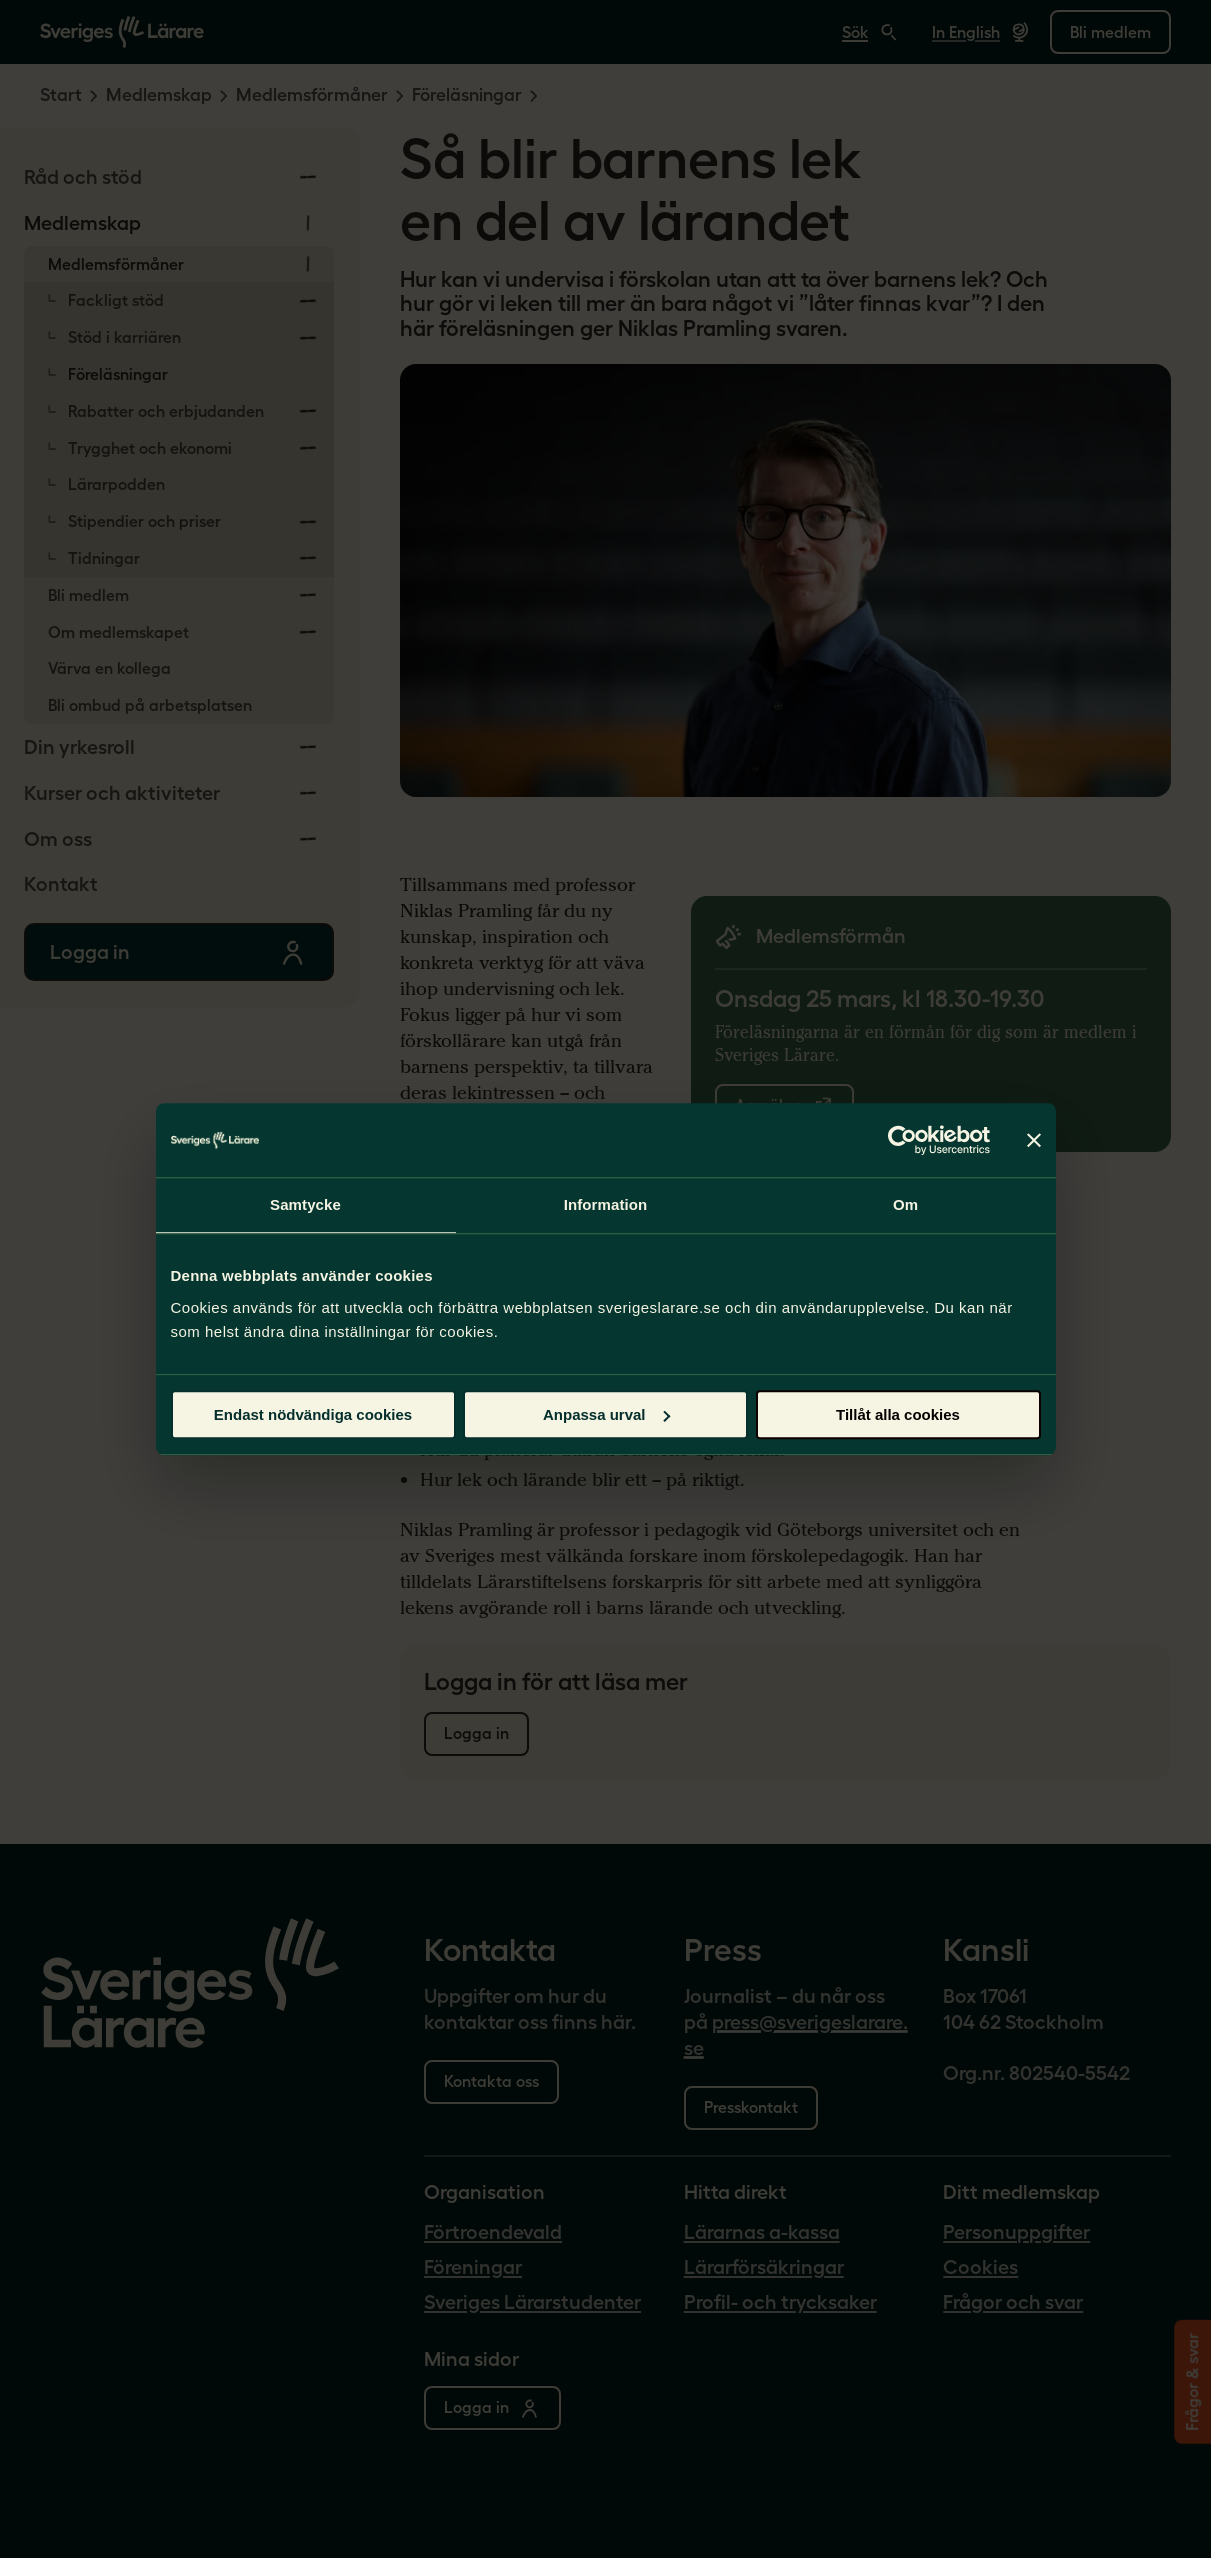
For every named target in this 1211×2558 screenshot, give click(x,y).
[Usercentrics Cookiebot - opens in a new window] (902, 1140)
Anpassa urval (606, 1414)
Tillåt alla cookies (898, 1414)
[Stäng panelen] (1034, 1140)
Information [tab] (606, 1204)
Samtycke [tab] (305, 1204)
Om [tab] (905, 1204)
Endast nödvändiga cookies (313, 1414)
